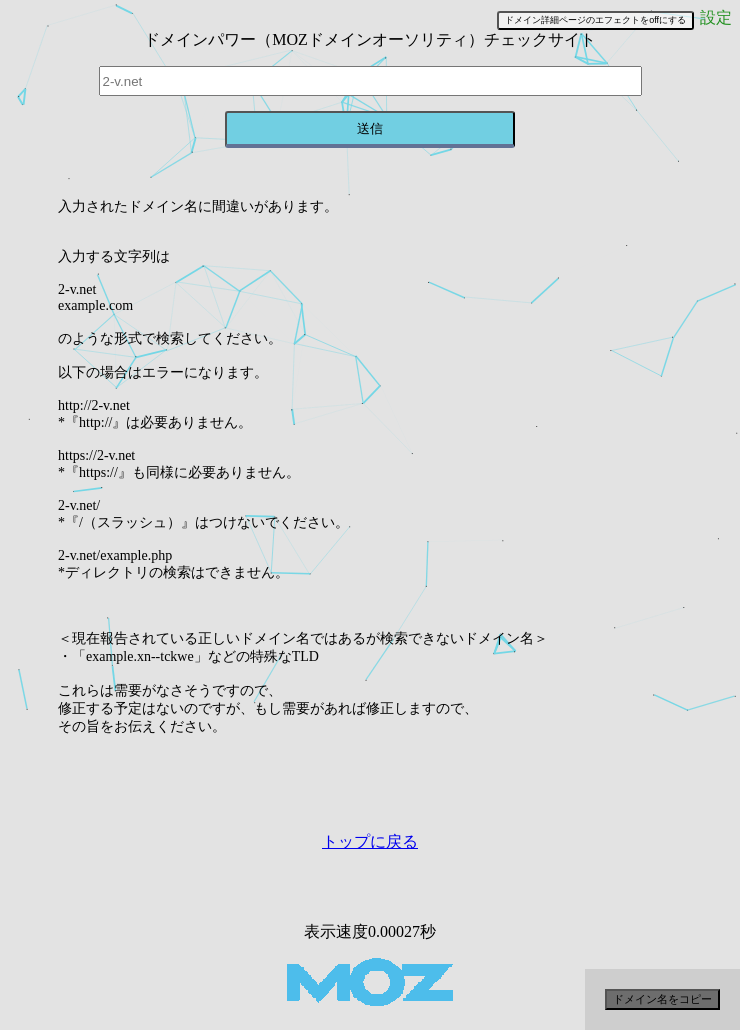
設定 (716, 17)
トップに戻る (370, 841)
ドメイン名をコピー (662, 999)
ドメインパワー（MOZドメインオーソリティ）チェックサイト (370, 39)
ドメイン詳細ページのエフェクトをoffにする (595, 20)
